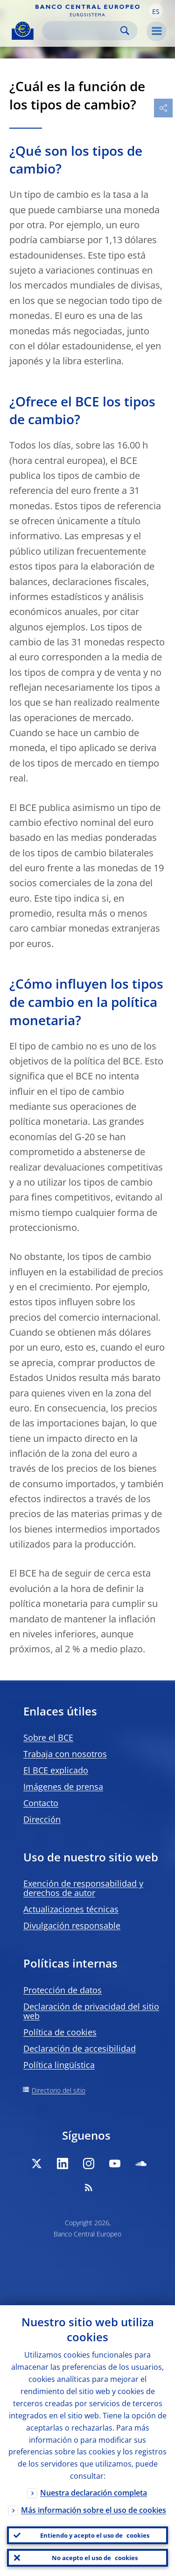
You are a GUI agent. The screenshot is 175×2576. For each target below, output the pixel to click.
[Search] (82, 30)
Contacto (40, 1803)
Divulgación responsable (71, 1925)
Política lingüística (59, 2064)
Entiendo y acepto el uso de (94, 2535)
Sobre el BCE (48, 1737)
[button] (156, 11)
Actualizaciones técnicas (71, 1909)
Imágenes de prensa (63, 1786)
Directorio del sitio (58, 2090)
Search (125, 30)
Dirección (42, 1819)
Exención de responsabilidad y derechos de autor (83, 1888)
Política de (60, 2032)
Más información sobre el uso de (93, 2510)
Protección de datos (62, 1990)
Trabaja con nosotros (65, 1753)
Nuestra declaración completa (93, 2493)
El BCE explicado (55, 1770)
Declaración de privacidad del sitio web (91, 2011)
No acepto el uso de (95, 2557)
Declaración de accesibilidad (79, 2048)
